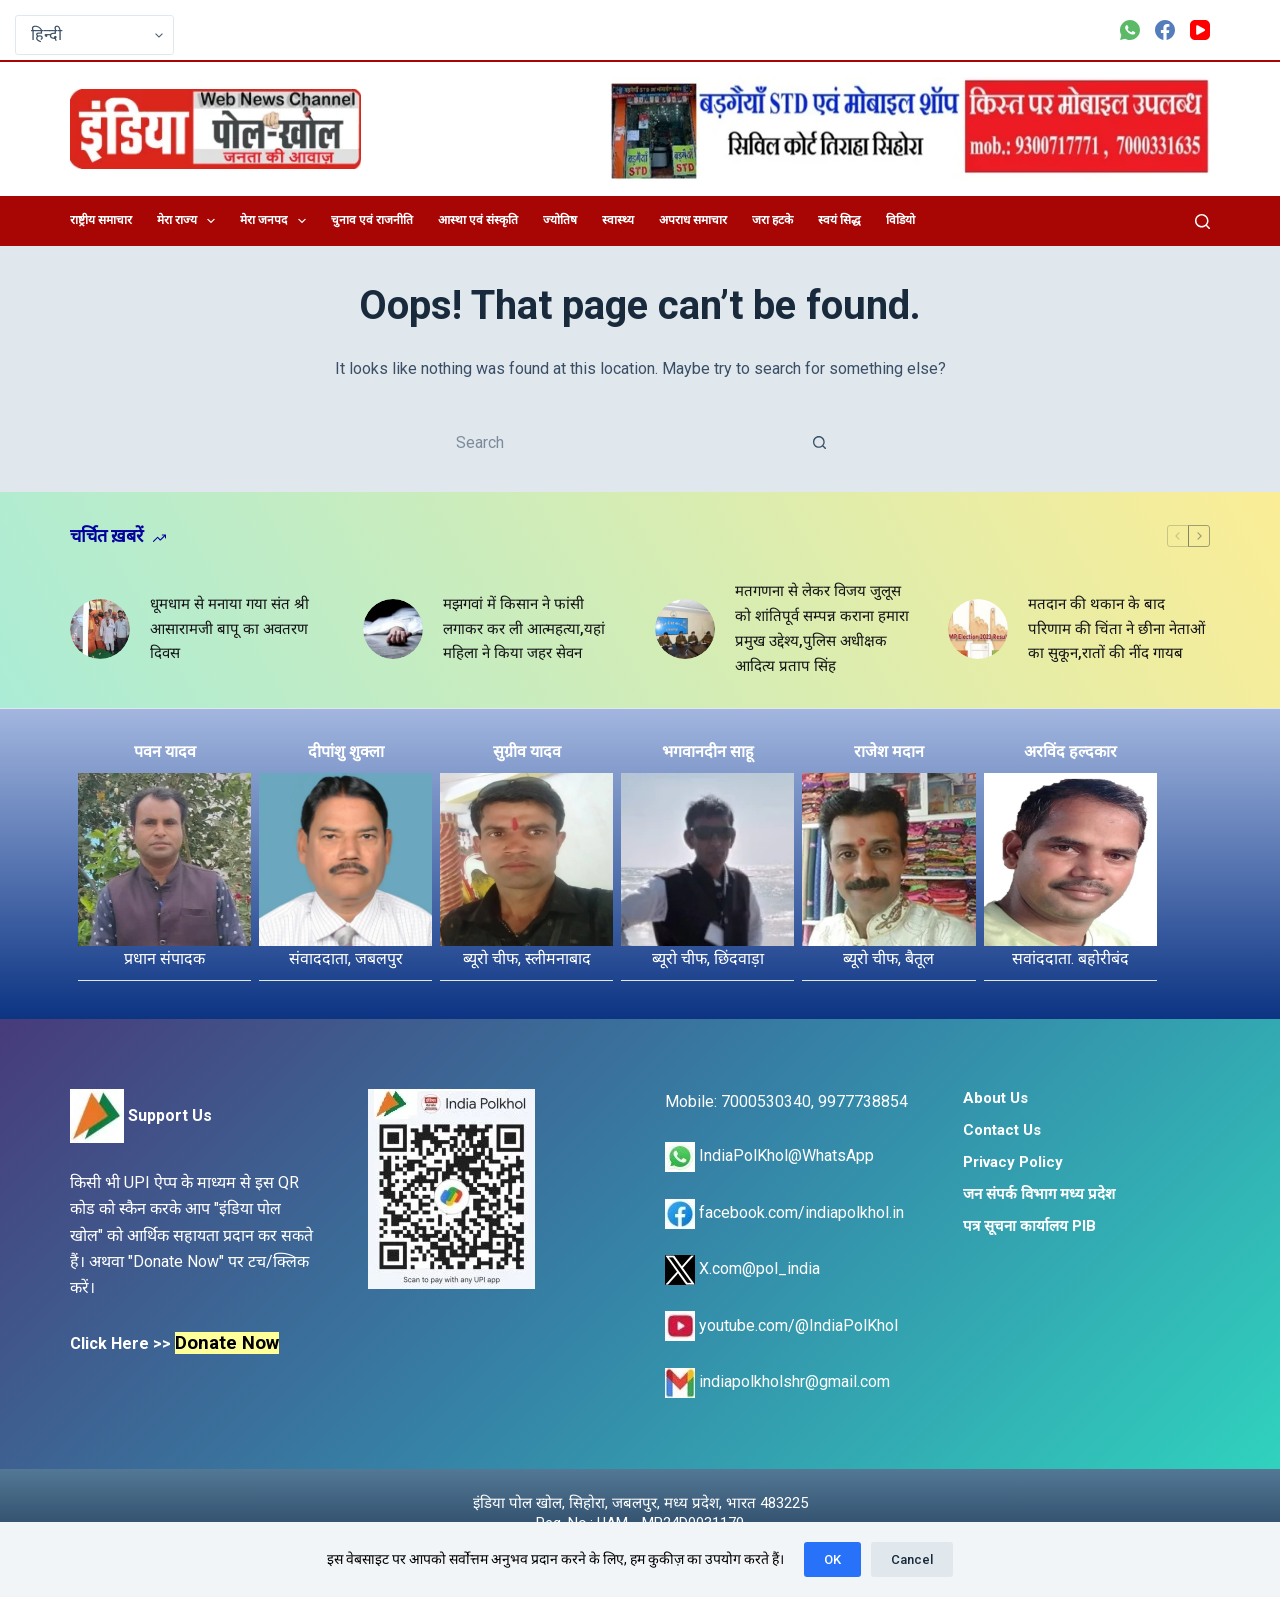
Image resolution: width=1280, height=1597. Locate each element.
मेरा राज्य (190, 221)
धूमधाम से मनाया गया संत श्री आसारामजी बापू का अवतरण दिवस (229, 629)
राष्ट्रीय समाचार (101, 220)
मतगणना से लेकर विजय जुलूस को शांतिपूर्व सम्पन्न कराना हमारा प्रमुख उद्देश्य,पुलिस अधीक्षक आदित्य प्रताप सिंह (822, 628)
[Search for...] (620, 442)
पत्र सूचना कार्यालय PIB (1029, 1226)
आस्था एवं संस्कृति (478, 220)
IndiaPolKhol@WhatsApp (769, 1155)
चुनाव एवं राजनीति (372, 220)
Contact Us (1002, 1130)
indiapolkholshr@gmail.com (777, 1381)
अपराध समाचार (693, 220)
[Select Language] (94, 35)
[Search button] (820, 442)
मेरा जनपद (276, 221)
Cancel (912, 1559)
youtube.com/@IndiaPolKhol (781, 1325)
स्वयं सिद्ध (839, 220)
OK (832, 1559)
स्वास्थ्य (618, 220)
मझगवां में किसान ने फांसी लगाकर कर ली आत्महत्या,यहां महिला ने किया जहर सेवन (524, 629)
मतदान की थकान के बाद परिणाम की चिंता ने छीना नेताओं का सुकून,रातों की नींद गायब (1116, 629)
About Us (995, 1098)
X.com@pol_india (742, 1268)
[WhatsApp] (1130, 30)
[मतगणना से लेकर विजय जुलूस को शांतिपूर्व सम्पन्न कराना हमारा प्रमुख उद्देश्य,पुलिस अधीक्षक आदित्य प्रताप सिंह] (685, 629)
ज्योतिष (560, 220)
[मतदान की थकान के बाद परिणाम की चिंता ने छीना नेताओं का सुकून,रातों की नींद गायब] (978, 629)
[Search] (1202, 221)
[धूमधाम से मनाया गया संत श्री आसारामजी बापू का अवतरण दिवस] (100, 629)
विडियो (900, 220)
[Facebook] (1165, 30)
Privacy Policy (1013, 1162)
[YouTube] (1200, 30)
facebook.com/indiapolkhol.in (784, 1212)
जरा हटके (772, 220)
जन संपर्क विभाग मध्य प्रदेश (1039, 1194)
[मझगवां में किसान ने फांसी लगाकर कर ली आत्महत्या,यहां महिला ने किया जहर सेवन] (393, 629)
